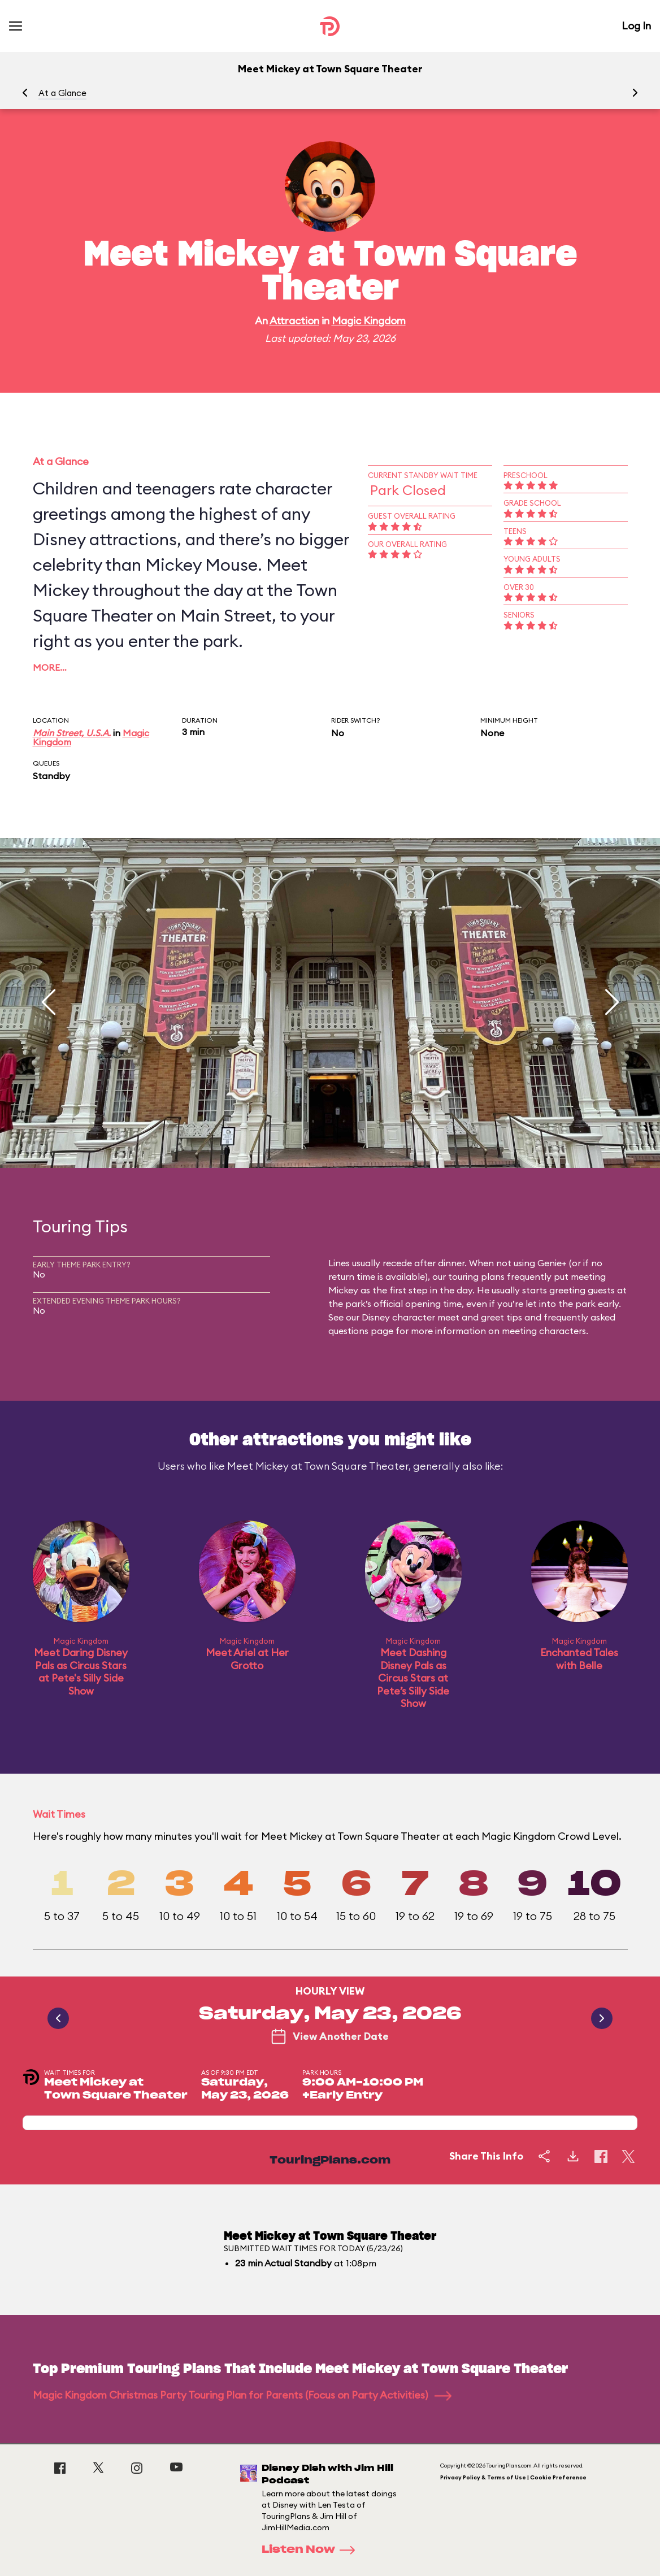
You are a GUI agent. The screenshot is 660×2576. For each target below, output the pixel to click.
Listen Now (312, 2550)
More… (50, 667)
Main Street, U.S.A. (72, 733)
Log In (636, 25)
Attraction (294, 320)
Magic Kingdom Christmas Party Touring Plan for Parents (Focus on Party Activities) (242, 2394)
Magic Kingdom (369, 320)
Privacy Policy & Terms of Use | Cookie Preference (513, 2477)
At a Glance (62, 93)
